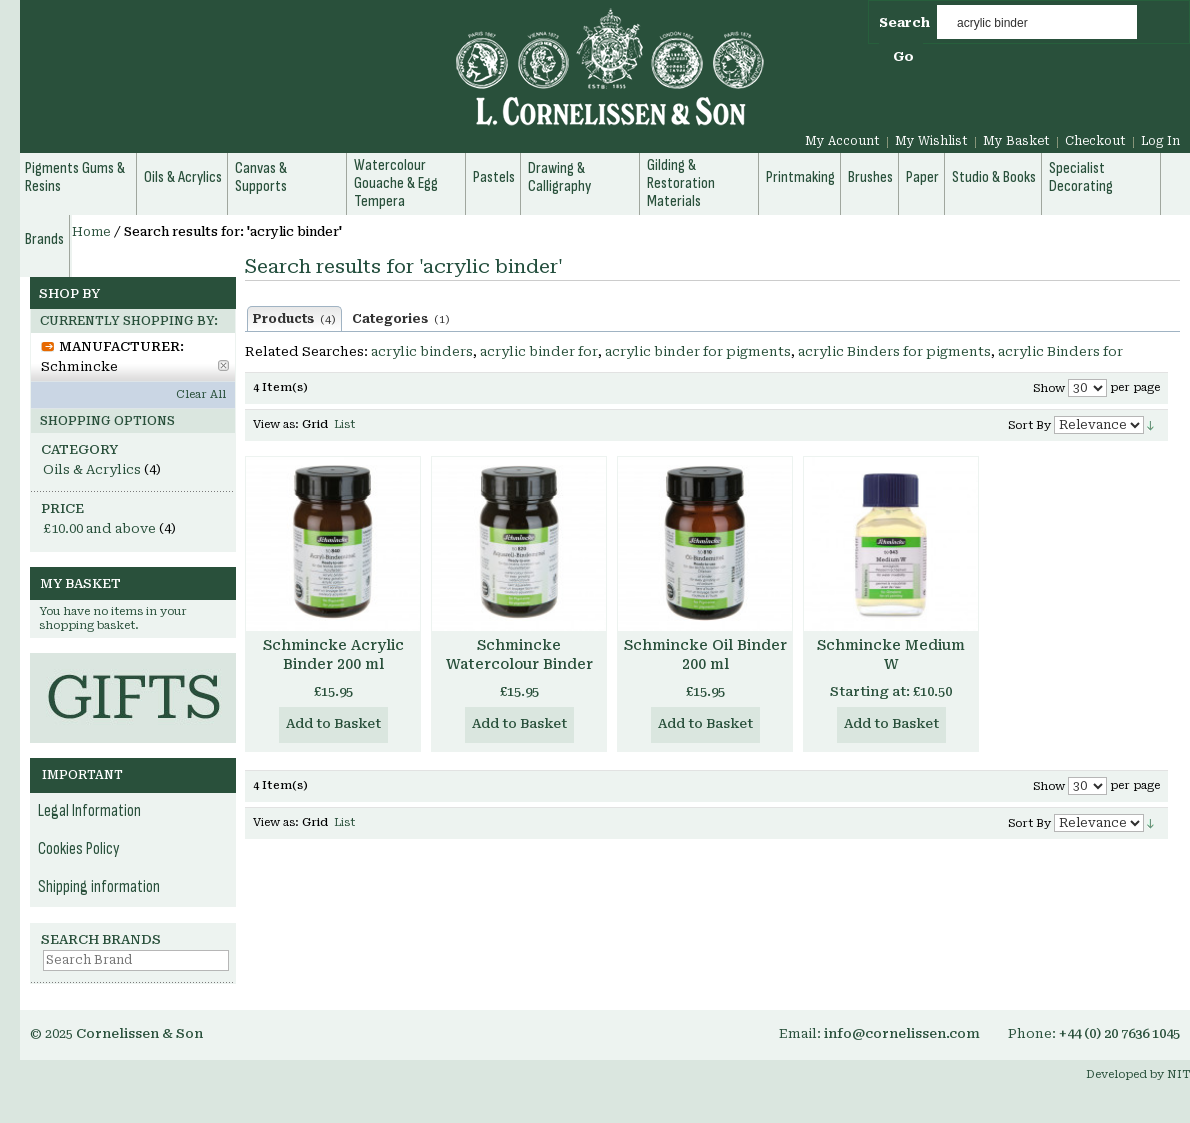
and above (99, 528)
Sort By (1029, 425)
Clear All (201, 394)
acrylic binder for (539, 351)
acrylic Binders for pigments (894, 351)
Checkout (1095, 141)
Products (294, 319)
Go (903, 56)
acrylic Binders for (1060, 351)
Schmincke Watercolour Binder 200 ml (519, 664)
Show (1049, 388)
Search (904, 22)
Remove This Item (223, 365)
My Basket (1016, 141)
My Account (842, 141)
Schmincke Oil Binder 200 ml (705, 654)
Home (91, 232)
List (344, 424)
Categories (401, 319)
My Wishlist (931, 141)
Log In (1160, 141)
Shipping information (99, 887)
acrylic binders (422, 351)
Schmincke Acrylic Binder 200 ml (333, 654)
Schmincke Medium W (891, 654)
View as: (276, 424)
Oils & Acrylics (92, 469)
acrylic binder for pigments (698, 351)
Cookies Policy (79, 849)
